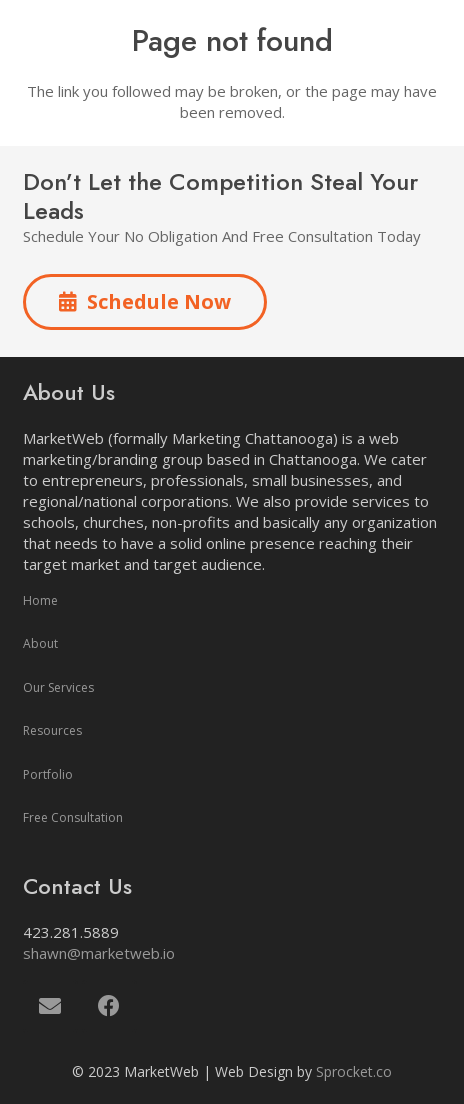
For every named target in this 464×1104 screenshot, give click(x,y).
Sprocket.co (354, 1071)
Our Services (58, 687)
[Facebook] (109, 1006)
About (40, 643)
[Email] (50, 1006)
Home (40, 600)
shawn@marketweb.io (99, 953)
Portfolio (48, 774)
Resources (52, 730)
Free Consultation (73, 817)
